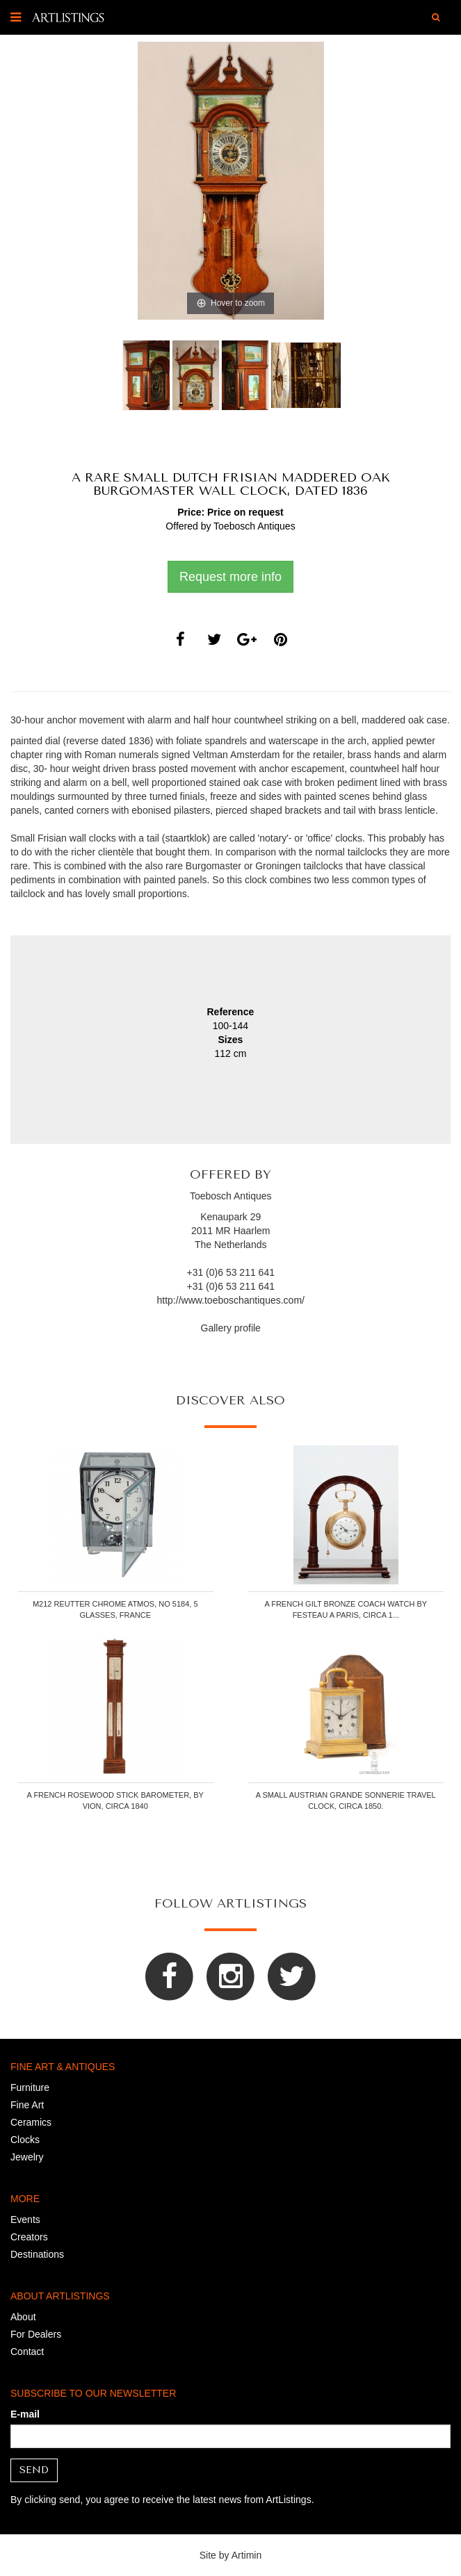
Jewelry (26, 2157)
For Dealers (35, 2334)
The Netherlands (231, 1244)
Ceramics (30, 2122)
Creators (29, 2236)
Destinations (37, 2254)
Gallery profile (231, 1328)
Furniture (29, 2087)
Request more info (230, 577)
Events (25, 2219)
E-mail (25, 2414)
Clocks (25, 2139)
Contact (27, 2351)
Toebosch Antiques (254, 526)
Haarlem (252, 1230)
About (23, 2316)
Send (34, 2470)
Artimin (247, 2555)
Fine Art (27, 2104)
